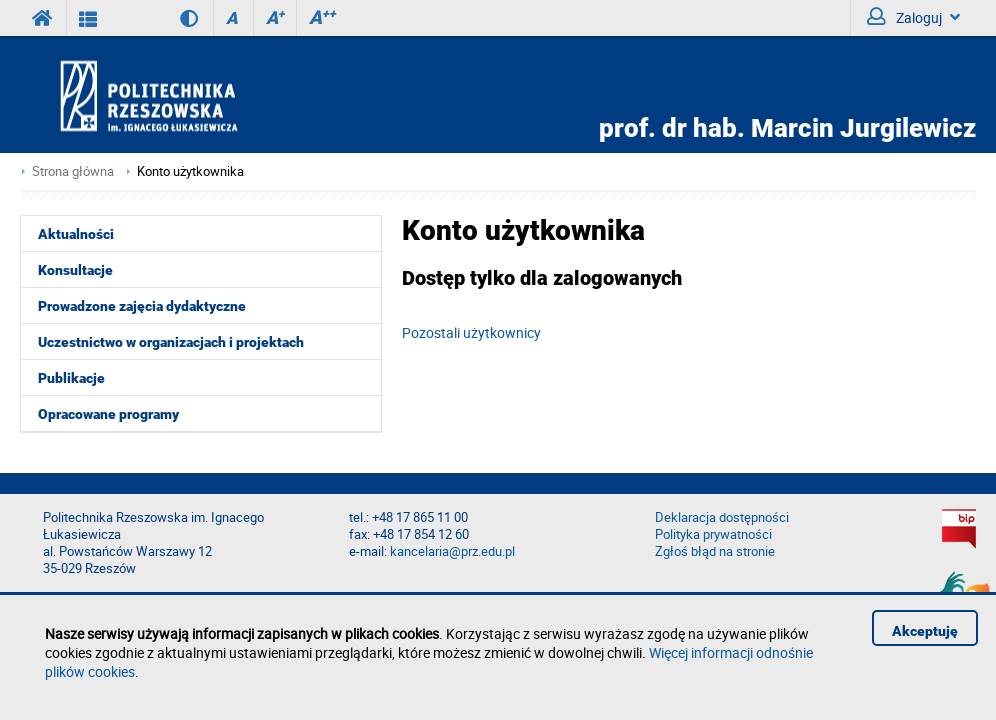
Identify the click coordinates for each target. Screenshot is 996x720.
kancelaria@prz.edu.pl (452, 551)
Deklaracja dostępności (722, 517)
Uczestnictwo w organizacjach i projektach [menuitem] (171, 342)
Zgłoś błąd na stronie (715, 551)
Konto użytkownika (190, 171)
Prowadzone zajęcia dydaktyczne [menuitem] (142, 306)
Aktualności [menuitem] (76, 234)
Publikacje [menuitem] (71, 378)
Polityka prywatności (713, 534)
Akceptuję (925, 631)
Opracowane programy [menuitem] (108, 414)
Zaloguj (913, 17)
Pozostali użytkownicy (471, 332)
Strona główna (73, 171)
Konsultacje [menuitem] (75, 270)
